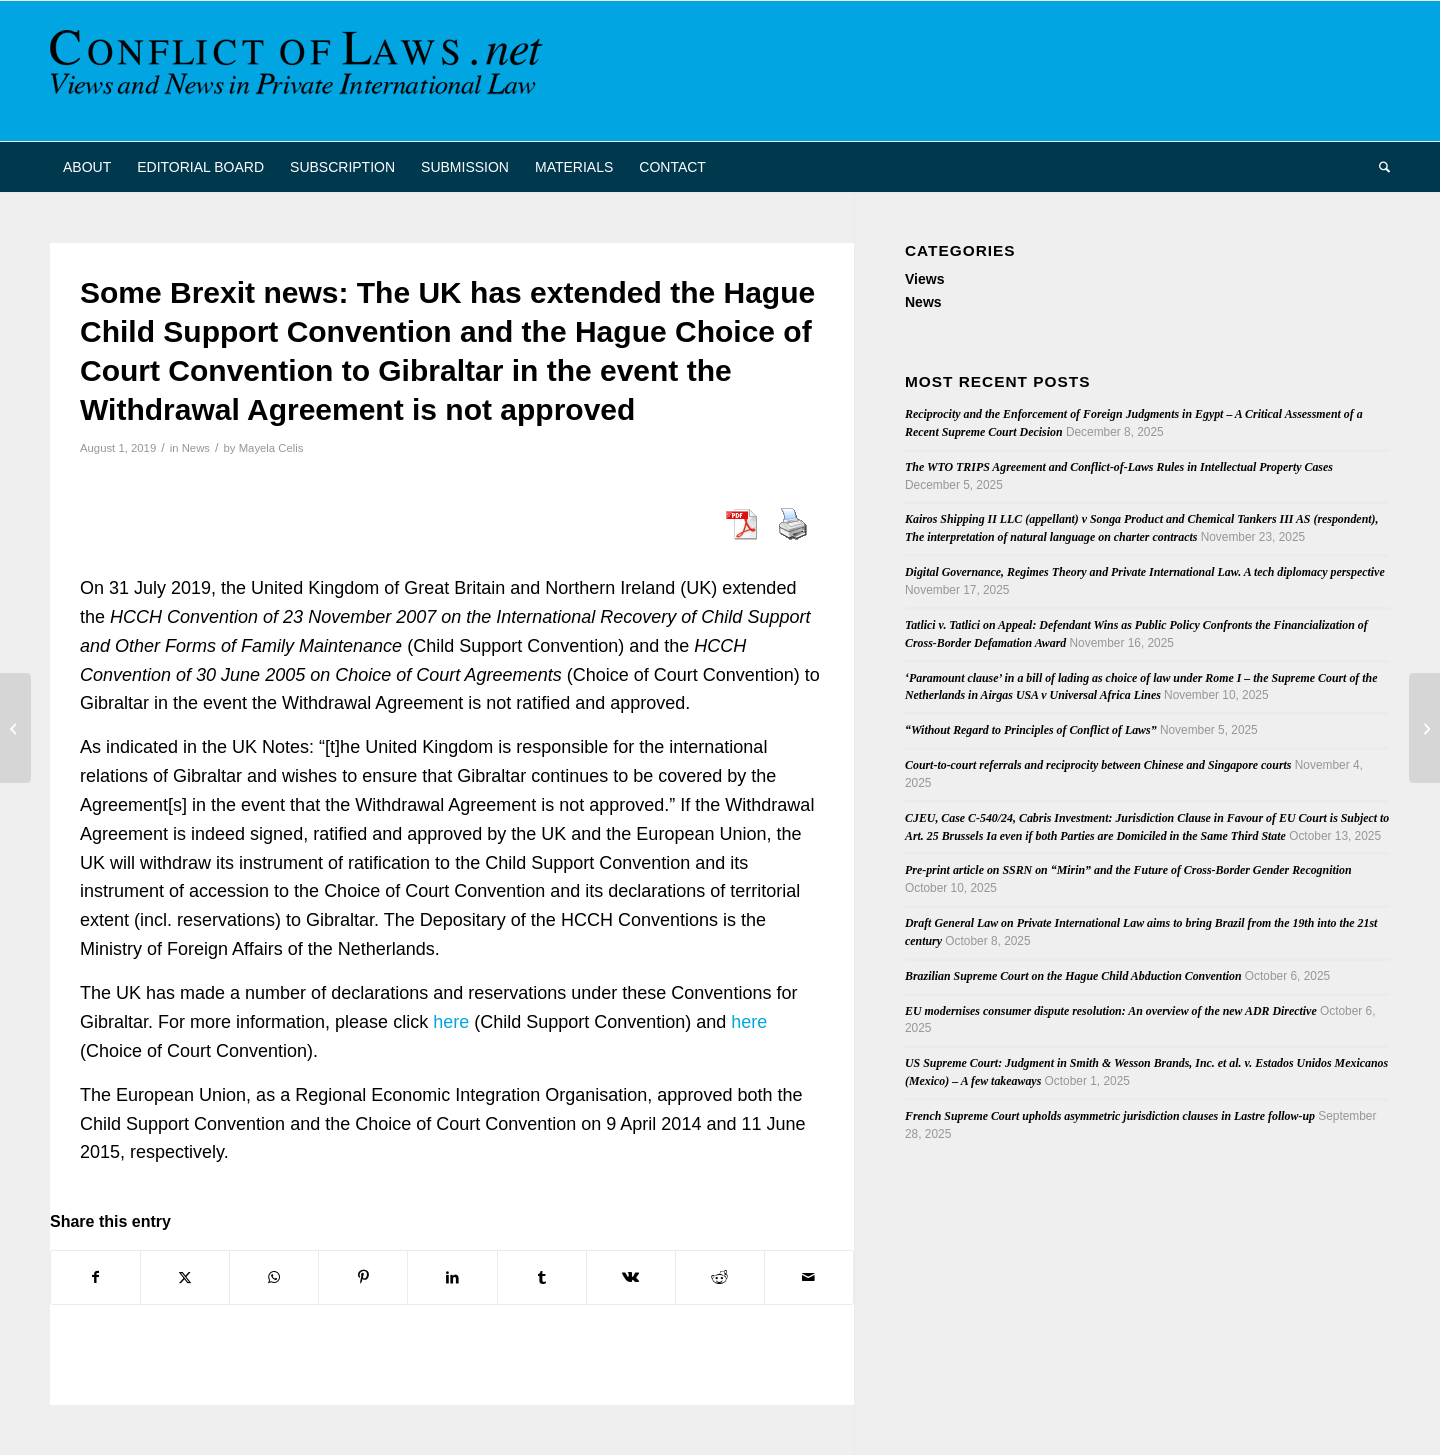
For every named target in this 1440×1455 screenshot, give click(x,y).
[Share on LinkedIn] (452, 1277)
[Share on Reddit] (720, 1277)
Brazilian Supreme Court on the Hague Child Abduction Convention (1073, 976)
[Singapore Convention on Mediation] (1424, 728)
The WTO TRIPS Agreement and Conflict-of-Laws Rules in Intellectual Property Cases (1119, 467)
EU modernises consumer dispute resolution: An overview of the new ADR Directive (1111, 1011)
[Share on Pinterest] (363, 1277)
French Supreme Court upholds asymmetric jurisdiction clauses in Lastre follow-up (1110, 1116)
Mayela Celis (271, 448)
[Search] (1378, 167)
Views (924, 279)
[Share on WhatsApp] (274, 1277)
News (196, 448)
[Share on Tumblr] (542, 1277)
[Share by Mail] (809, 1277)
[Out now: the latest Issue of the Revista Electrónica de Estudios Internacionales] (15, 728)
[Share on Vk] (631, 1277)
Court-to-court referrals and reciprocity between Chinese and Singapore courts (1098, 765)
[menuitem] (87, 167)
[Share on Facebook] (95, 1277)
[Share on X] (185, 1277)
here (451, 1022)
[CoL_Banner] (300, 71)
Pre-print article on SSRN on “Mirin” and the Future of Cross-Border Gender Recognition (1128, 870)
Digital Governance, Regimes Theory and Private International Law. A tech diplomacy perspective (1145, 572)
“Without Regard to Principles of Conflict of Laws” (1031, 730)
